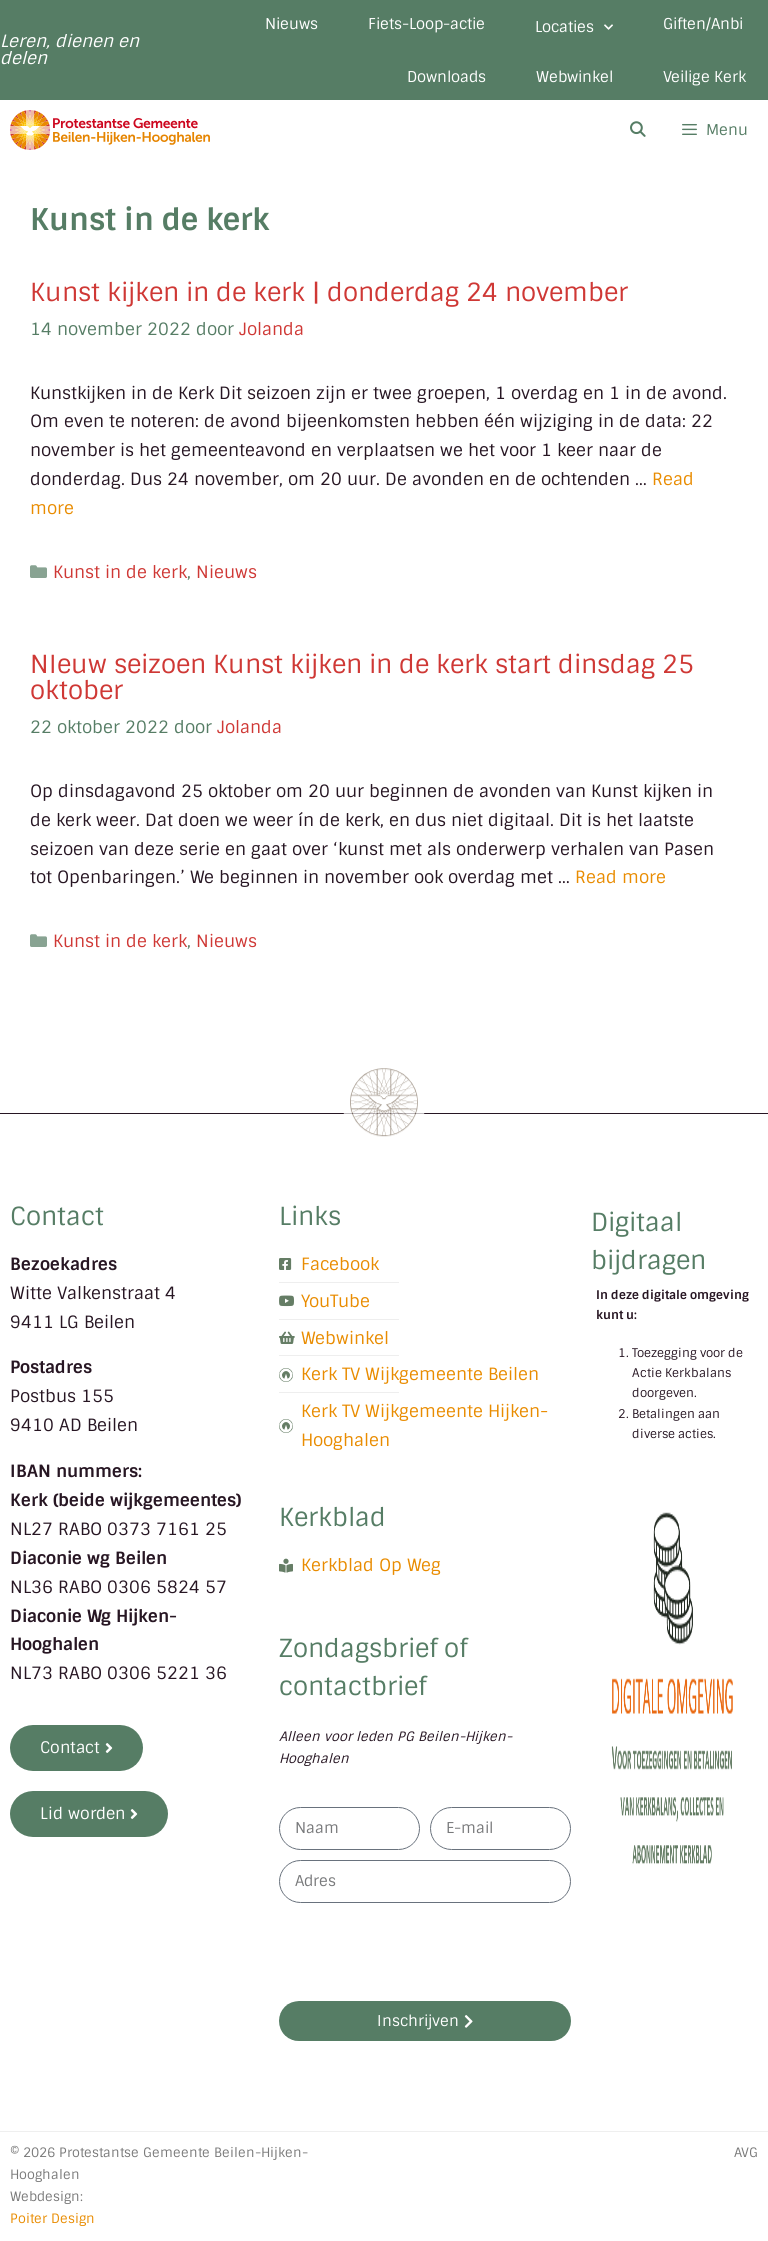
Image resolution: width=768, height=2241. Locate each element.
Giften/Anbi (703, 24)
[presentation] (431, 1952)
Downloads (446, 77)
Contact (57, 1216)
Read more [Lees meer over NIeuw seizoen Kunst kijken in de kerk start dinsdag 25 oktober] (620, 877)
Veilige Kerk (704, 77)
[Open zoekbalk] (636, 130)
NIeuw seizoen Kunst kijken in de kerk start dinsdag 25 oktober (362, 677)
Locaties (574, 27)
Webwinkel (574, 77)
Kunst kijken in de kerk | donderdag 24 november (329, 292)
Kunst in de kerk (120, 572)
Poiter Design (52, 2218)
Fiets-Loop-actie (426, 24)
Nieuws (291, 24)
